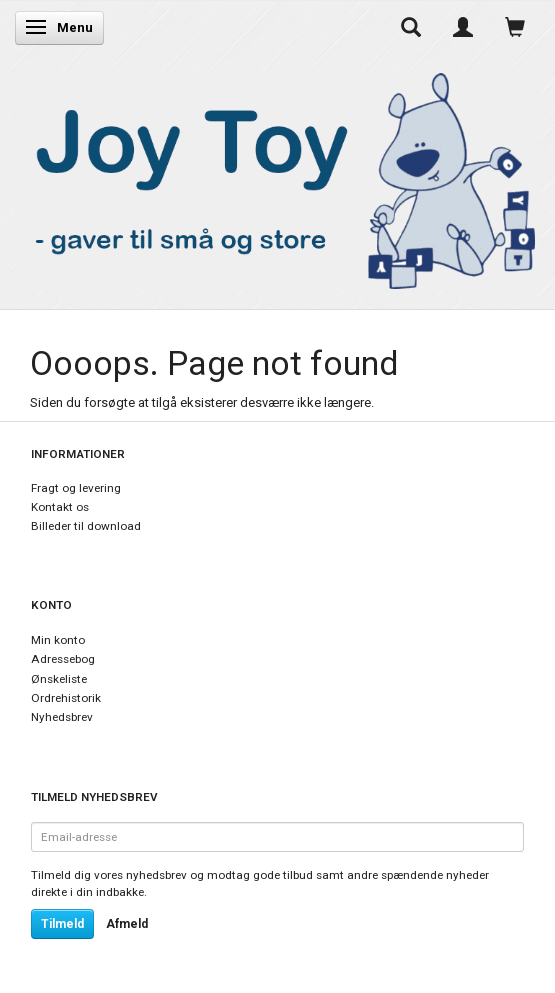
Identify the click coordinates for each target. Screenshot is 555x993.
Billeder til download (86, 526)
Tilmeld (62, 924)
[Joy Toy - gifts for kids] (277, 177)
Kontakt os (60, 507)
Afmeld (127, 924)
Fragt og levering (76, 488)
